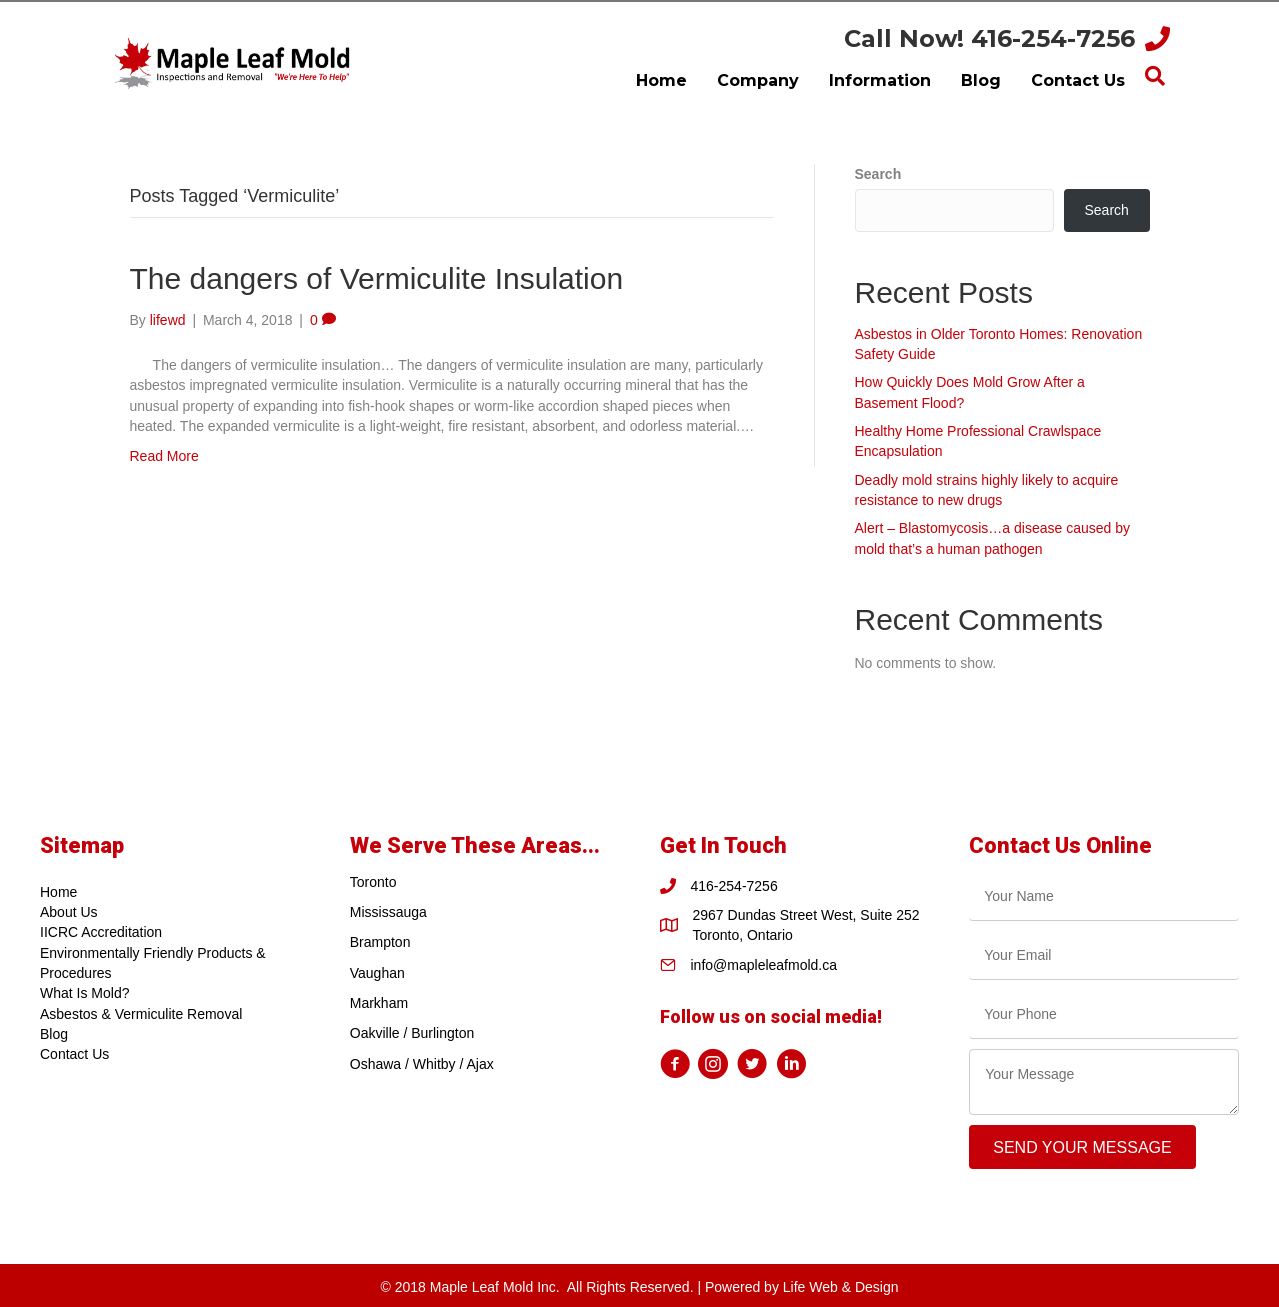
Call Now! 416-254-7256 (989, 38)
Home (58, 892)
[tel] (1104, 1014)
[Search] (1155, 76)
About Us (69, 912)
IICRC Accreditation (101, 932)
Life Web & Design (841, 1287)
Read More (164, 456)
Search (878, 174)
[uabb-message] (1104, 1082)
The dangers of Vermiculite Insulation (377, 278)
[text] (1104, 896)
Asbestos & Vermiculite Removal (141, 1014)
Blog (54, 1034)
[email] (1104, 955)
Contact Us (74, 1054)
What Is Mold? (84, 993)
